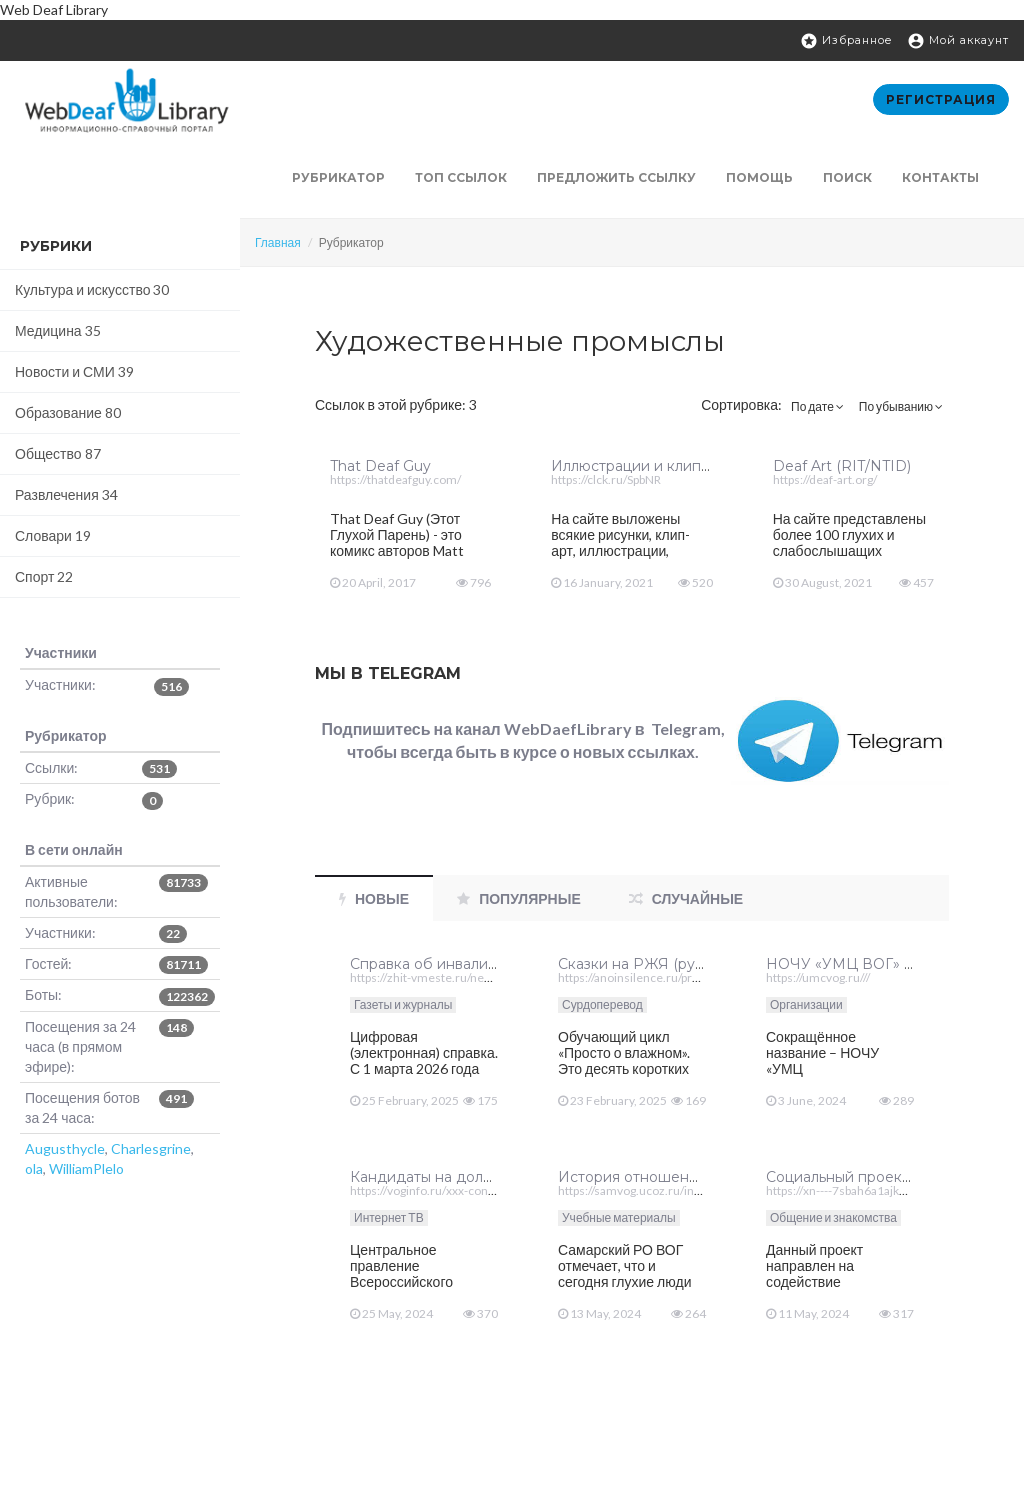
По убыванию (901, 406)
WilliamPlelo (86, 1168)
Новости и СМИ (74, 371)
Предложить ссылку (616, 177)
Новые (374, 898)
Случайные (686, 898)
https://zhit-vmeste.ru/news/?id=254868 (458, 977)
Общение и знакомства (833, 1217)
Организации (806, 1004)
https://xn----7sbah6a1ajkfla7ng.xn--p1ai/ (874, 1190)
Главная (278, 242)
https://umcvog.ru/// (818, 977)
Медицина (58, 330)
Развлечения (66, 494)
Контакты (940, 177)
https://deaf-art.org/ (825, 479)
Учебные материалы (619, 1217)
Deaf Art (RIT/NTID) (842, 466)
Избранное (846, 41)
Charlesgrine (151, 1148)
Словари (53, 535)
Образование (68, 412)
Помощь (759, 177)
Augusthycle (65, 1148)
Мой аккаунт (958, 41)
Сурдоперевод (602, 1004)
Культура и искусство (92, 289)
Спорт (44, 576)
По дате (817, 406)
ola (34, 1168)
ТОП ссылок (461, 177)
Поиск (847, 177)
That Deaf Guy (380, 466)
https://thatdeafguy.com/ (395, 479)
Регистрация (941, 99)
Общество (58, 453)
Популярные (519, 898)
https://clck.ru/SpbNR (606, 479)
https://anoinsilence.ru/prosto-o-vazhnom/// (674, 977)
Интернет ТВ (389, 1217)
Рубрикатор (338, 177)
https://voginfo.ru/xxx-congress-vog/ (447, 1190)
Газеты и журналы (403, 1004)
